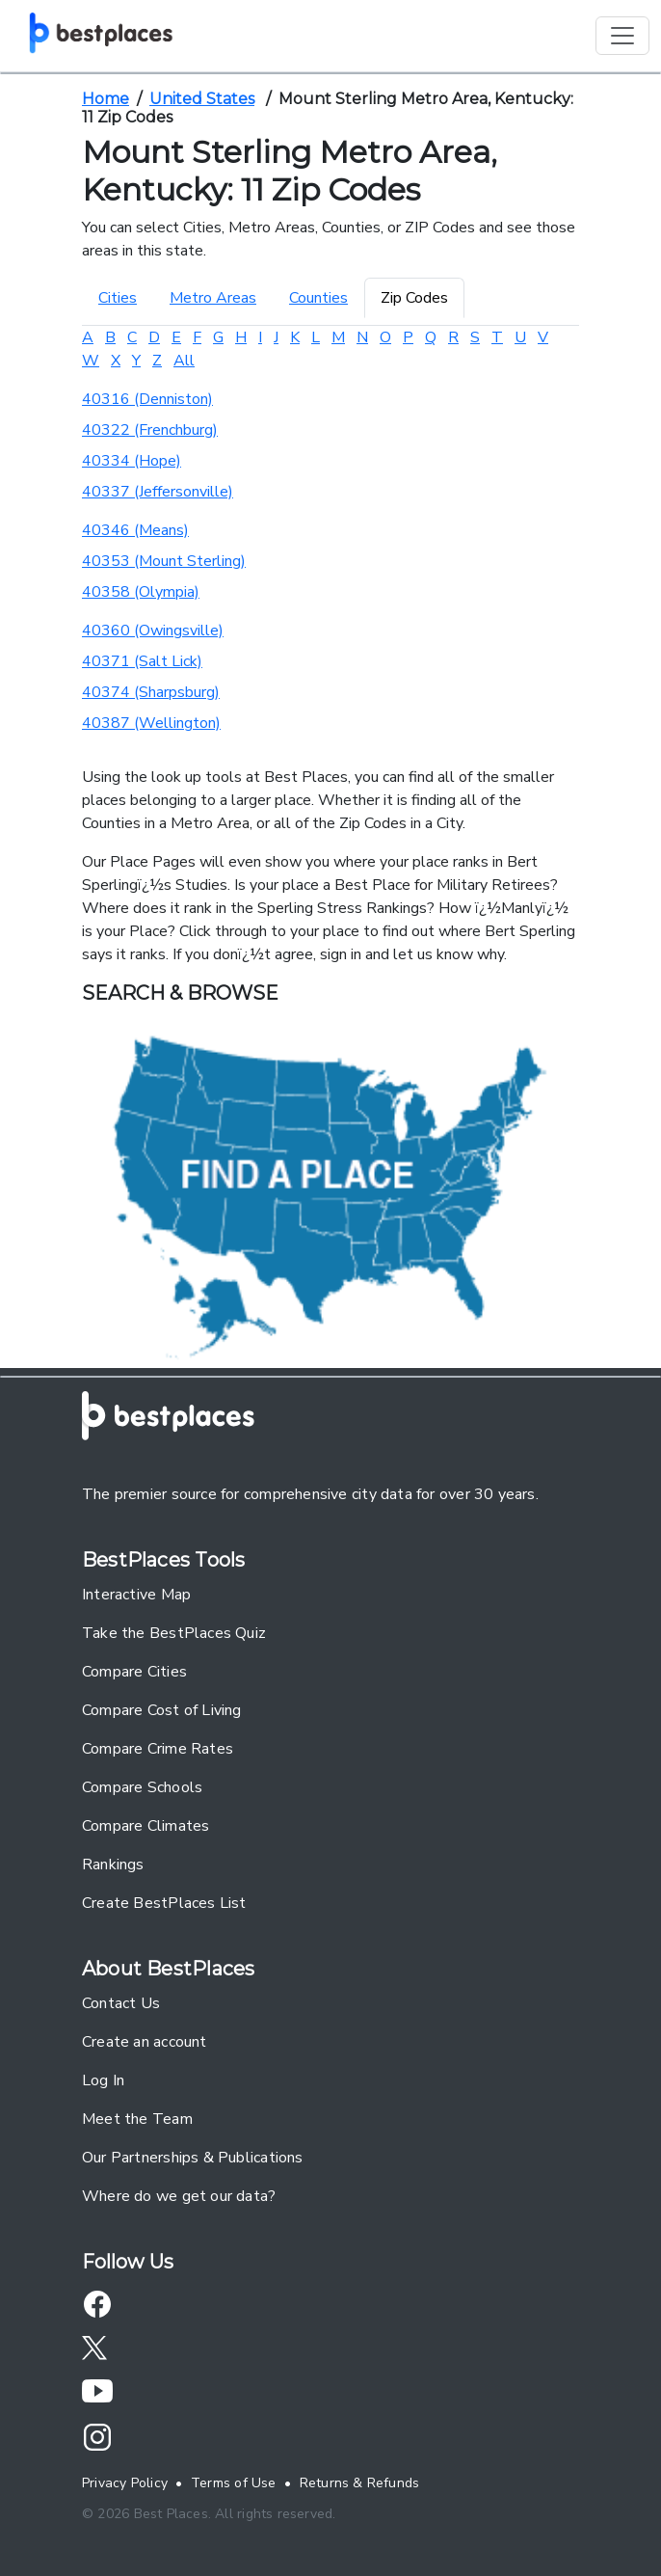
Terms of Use (234, 2483)
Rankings (113, 1864)
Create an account (144, 2042)
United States (201, 99)
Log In (103, 2080)
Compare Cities (134, 1671)
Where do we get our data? (179, 2196)
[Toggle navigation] (622, 35)
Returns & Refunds (360, 2483)
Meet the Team (137, 2119)
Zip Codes (414, 298)
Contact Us (121, 2003)
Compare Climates (145, 1826)
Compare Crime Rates (157, 1748)
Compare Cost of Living (162, 1710)
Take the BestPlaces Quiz (174, 1633)
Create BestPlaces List (164, 1903)
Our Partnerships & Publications (193, 2157)
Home (105, 99)
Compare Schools (142, 1787)
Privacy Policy (125, 2483)
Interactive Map (136, 1594)
